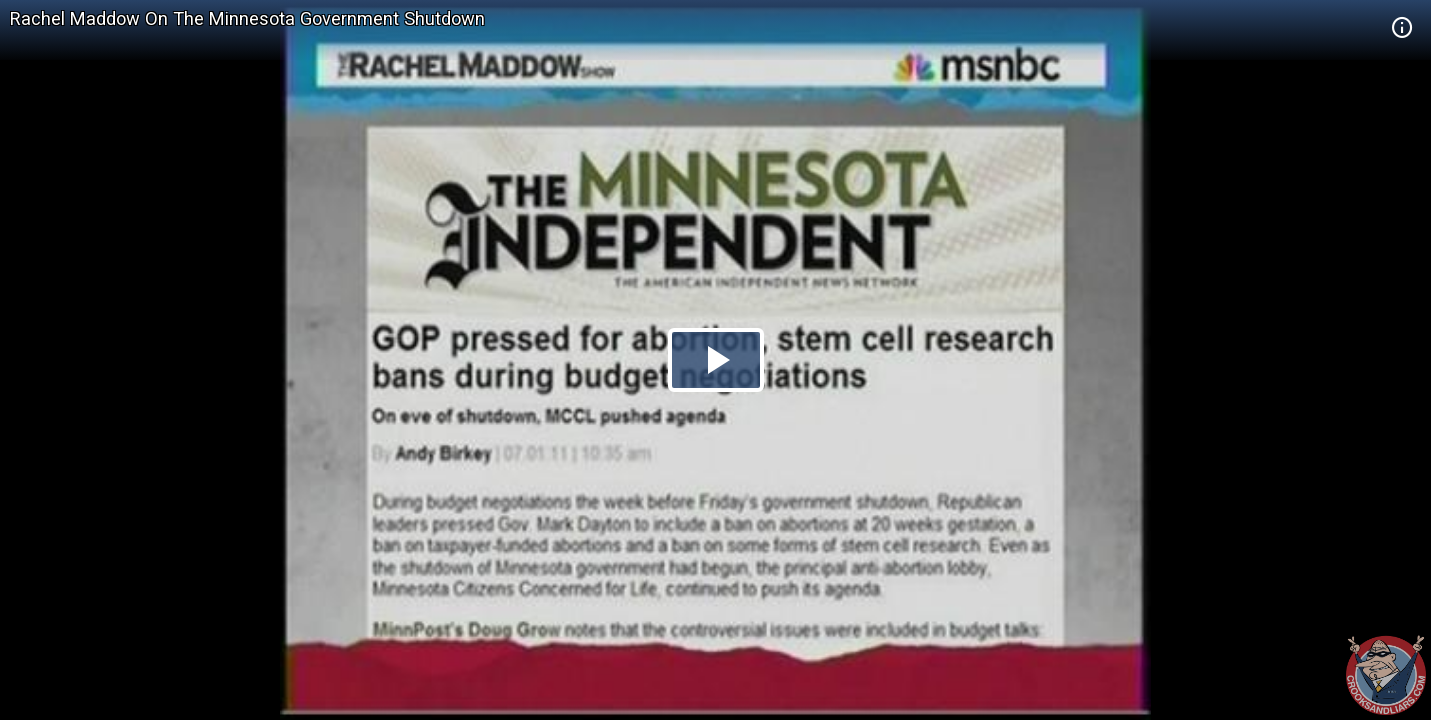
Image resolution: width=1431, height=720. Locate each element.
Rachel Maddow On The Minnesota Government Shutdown (247, 18)
